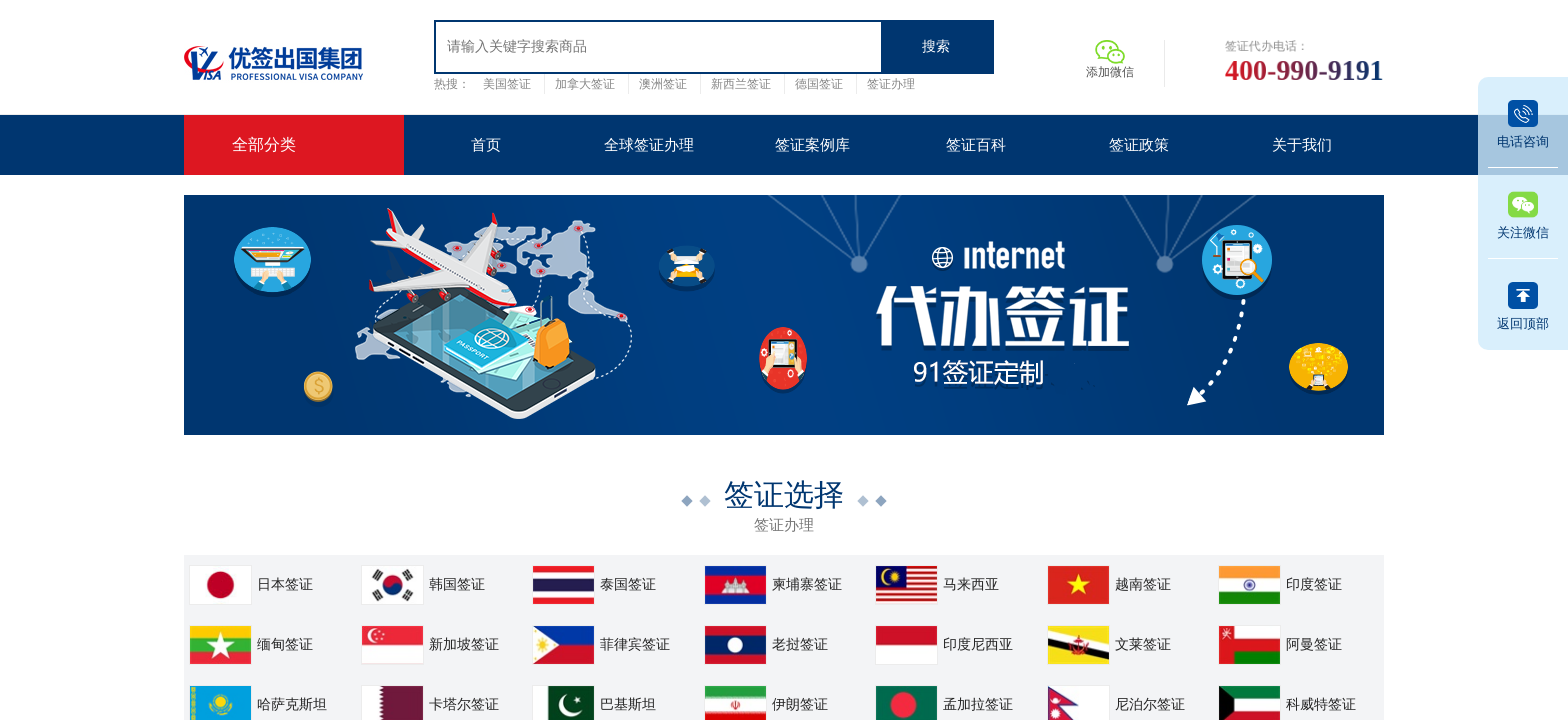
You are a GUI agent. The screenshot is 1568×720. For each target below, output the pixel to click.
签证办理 (891, 84)
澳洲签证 (663, 84)
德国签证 (819, 84)
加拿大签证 (585, 84)
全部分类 (264, 144)
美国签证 (507, 84)
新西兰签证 (741, 84)
